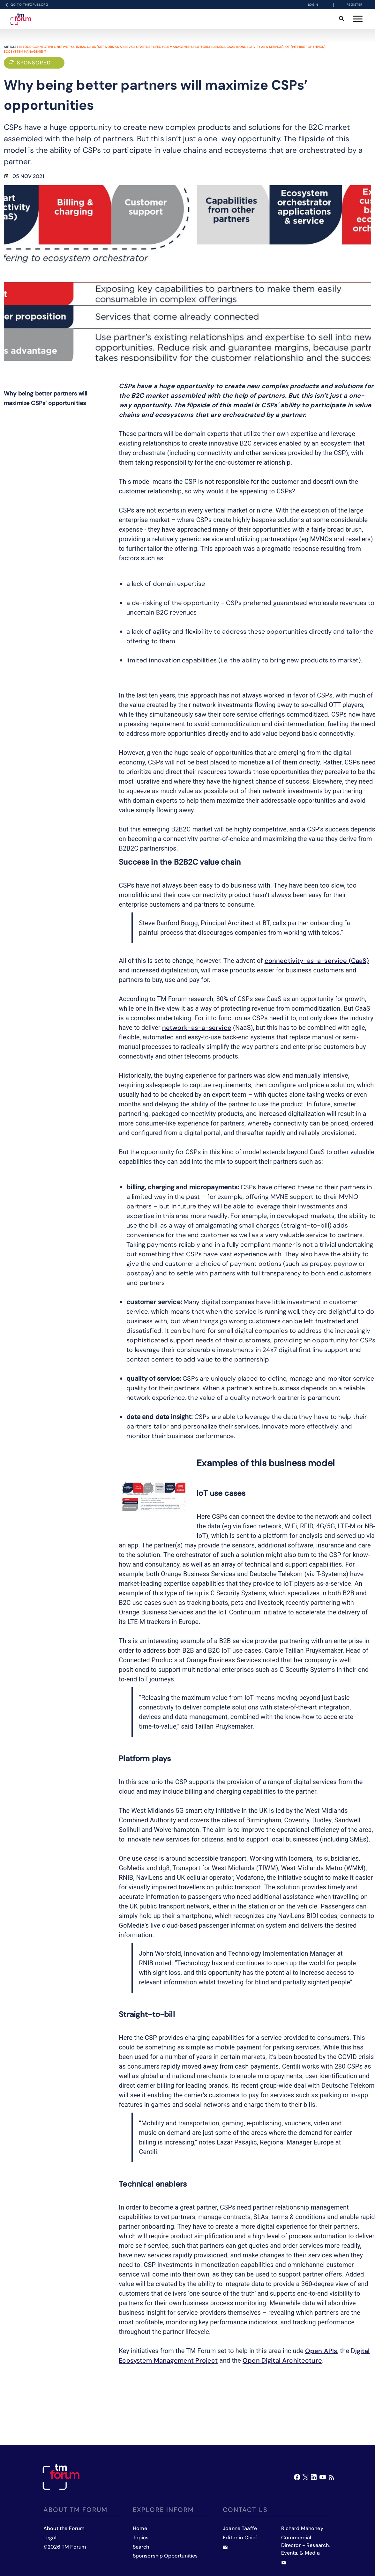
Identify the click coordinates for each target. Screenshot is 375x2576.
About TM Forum (75, 2510)
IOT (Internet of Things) (305, 47)
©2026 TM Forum (64, 2546)
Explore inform (163, 2510)
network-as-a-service (196, 1027)
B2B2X (81, 47)
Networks (66, 47)
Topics (141, 2537)
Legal (49, 2537)
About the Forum (64, 2528)
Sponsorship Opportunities (165, 2555)
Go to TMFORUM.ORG (26, 5)
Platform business (209, 47)
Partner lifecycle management (165, 47)
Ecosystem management (25, 51)
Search (141, 2546)
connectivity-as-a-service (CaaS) (317, 960)
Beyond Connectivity (37, 47)
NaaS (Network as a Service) (112, 47)
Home (140, 2528)
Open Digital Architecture (282, 2360)
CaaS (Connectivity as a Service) (255, 47)
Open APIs (321, 2351)
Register (355, 5)
